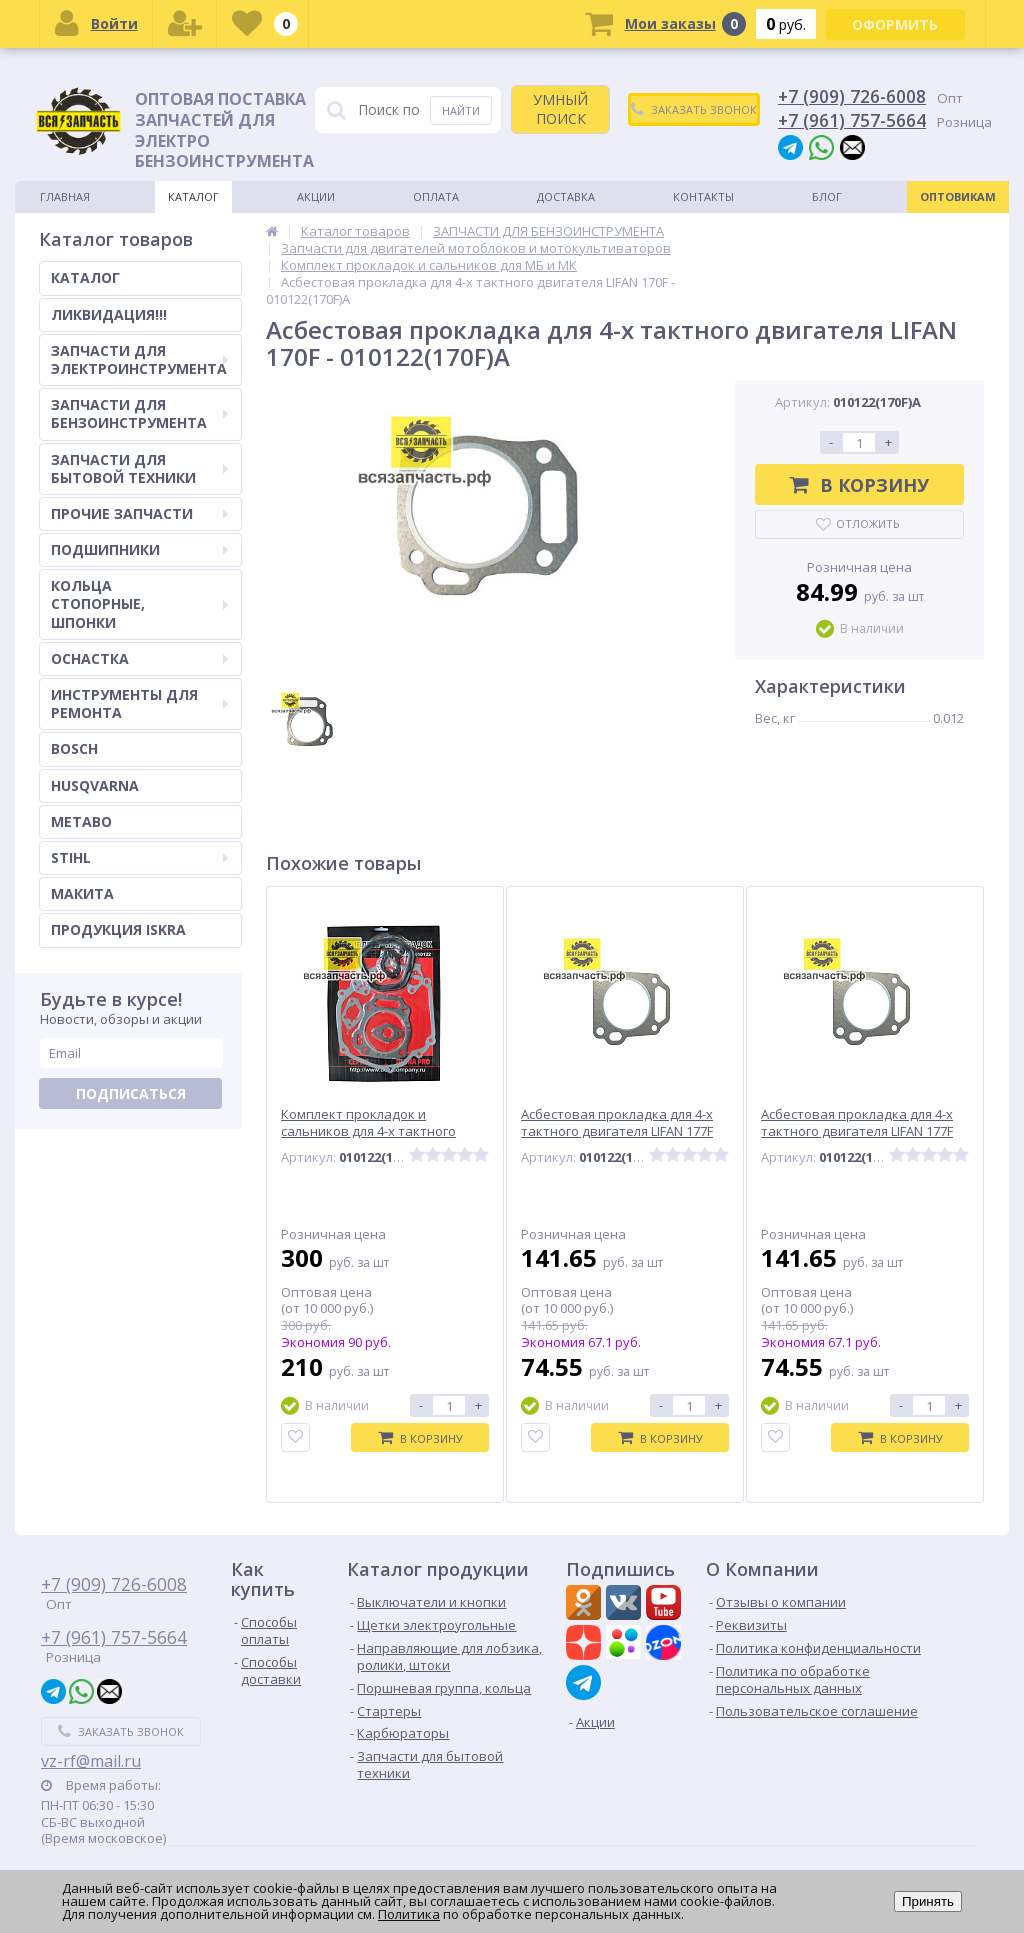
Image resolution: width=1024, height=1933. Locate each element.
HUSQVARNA (95, 785)
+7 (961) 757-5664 (852, 120)
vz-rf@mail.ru (91, 1761)
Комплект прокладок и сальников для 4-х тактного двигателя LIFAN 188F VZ (368, 1131)
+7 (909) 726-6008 (852, 96)
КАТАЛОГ (85, 277)
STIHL (139, 857)
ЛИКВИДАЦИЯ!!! (109, 314)
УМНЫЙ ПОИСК (560, 108)
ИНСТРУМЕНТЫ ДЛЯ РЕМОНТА (139, 703)
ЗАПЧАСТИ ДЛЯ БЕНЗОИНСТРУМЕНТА (139, 413)
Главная (65, 196)
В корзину (859, 485)
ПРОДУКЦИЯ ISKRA (118, 929)
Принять (928, 1901)
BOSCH (74, 748)
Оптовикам (958, 196)
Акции (316, 196)
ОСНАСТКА (139, 658)
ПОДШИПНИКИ (139, 549)
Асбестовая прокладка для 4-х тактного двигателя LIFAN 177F (617, 1123)
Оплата (436, 196)
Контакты (703, 196)
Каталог (193, 196)
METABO (81, 821)
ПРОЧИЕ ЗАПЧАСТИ (139, 513)
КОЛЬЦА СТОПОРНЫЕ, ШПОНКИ (139, 603)
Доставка (566, 196)
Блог (827, 196)
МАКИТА (82, 893)
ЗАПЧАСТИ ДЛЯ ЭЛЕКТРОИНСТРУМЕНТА (139, 359)
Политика (409, 1914)
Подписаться (131, 1093)
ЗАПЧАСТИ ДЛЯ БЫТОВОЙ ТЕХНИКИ (139, 468)
